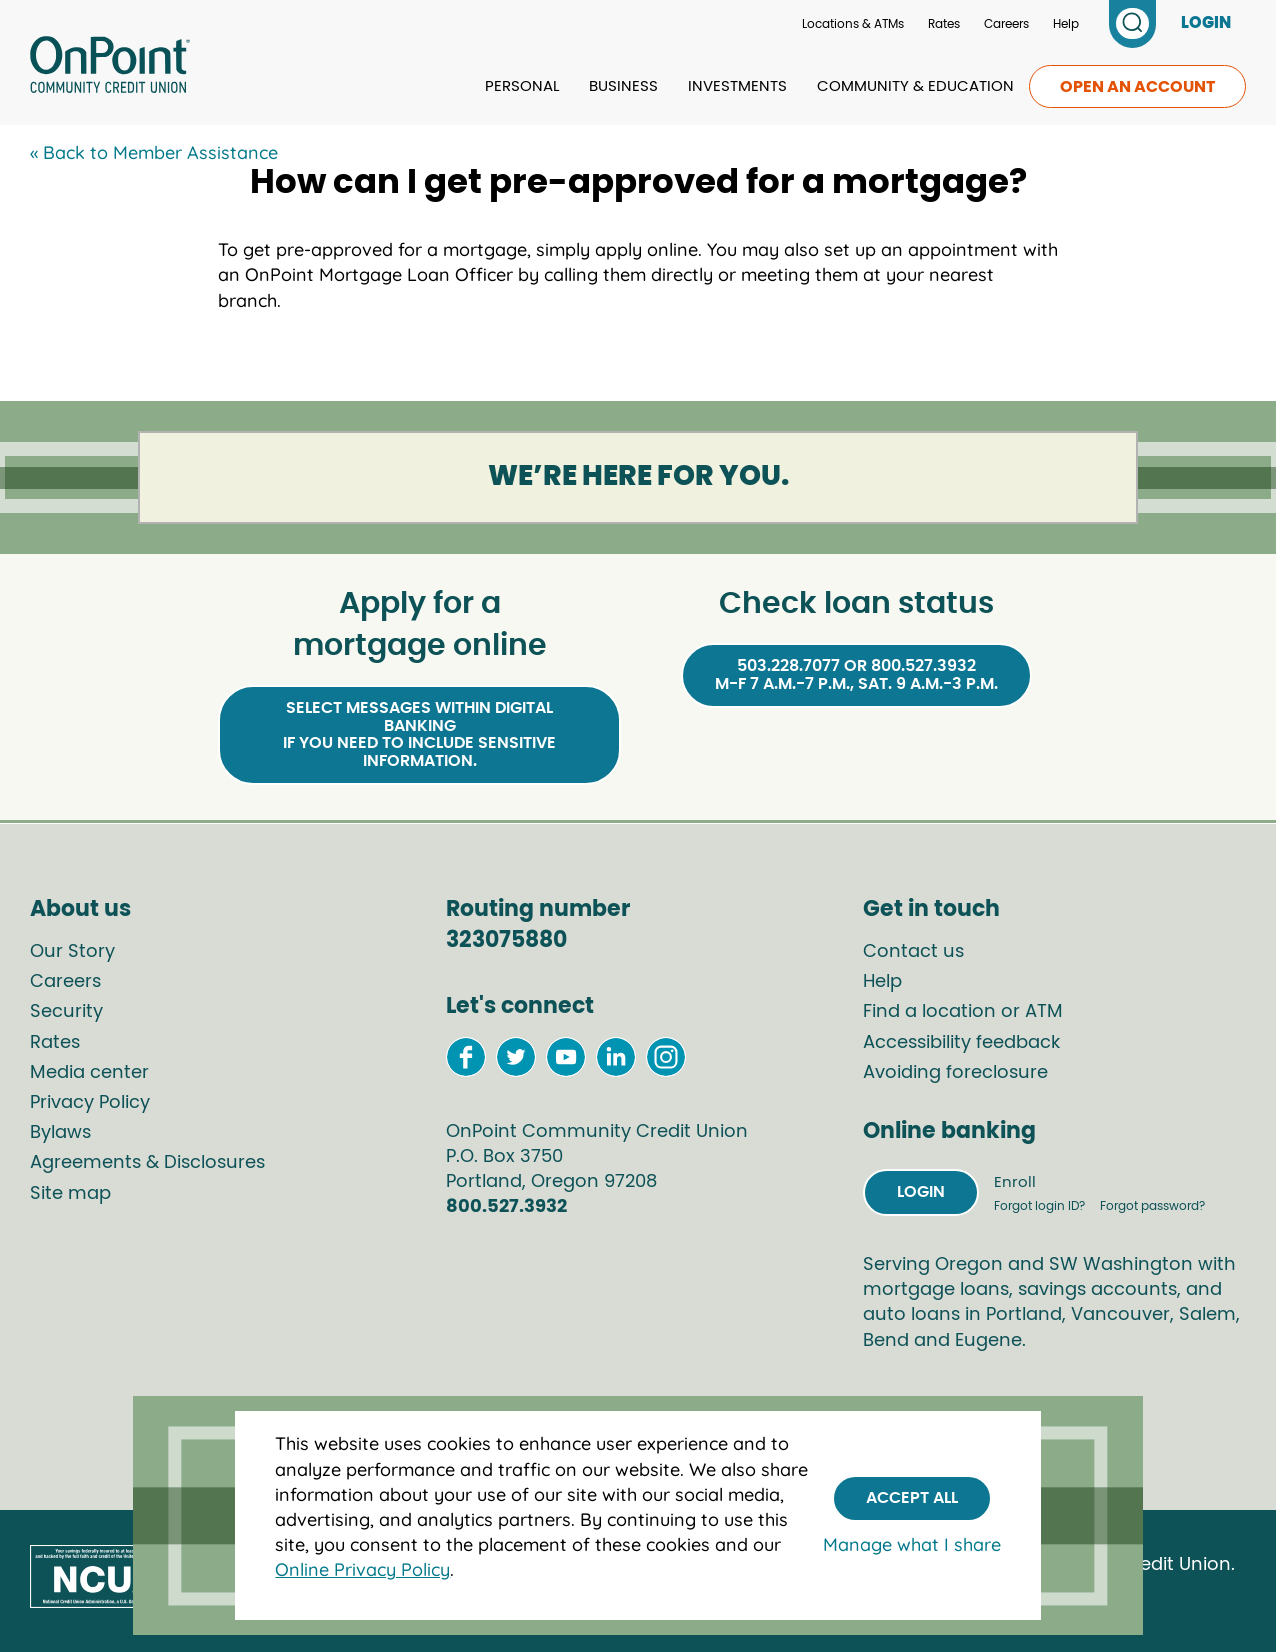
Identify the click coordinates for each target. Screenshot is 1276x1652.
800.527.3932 (506, 1207)
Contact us (913, 952)
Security (66, 1012)
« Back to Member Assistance (154, 152)
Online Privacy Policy (362, 1569)
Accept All (912, 1498)
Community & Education (915, 86)
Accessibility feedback (961, 1043)
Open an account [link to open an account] (1137, 87)
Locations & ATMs (853, 24)
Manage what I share (912, 1544)
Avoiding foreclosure (955, 1073)
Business (623, 86)
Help (1066, 24)
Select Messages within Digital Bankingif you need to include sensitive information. (419, 734)
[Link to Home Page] (110, 68)
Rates (944, 24)
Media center (89, 1073)
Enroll (1015, 1182)
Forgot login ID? (1041, 1206)
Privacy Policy (90, 1103)
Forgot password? (1152, 1206)
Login (921, 1192)
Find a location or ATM (963, 1012)
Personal (522, 86)
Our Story (72, 952)
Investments (737, 86)
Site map (70, 1194)
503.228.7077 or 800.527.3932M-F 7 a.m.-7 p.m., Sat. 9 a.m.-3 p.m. (856, 675)
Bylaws (60, 1133)
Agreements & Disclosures (147, 1163)
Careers (1006, 24)
